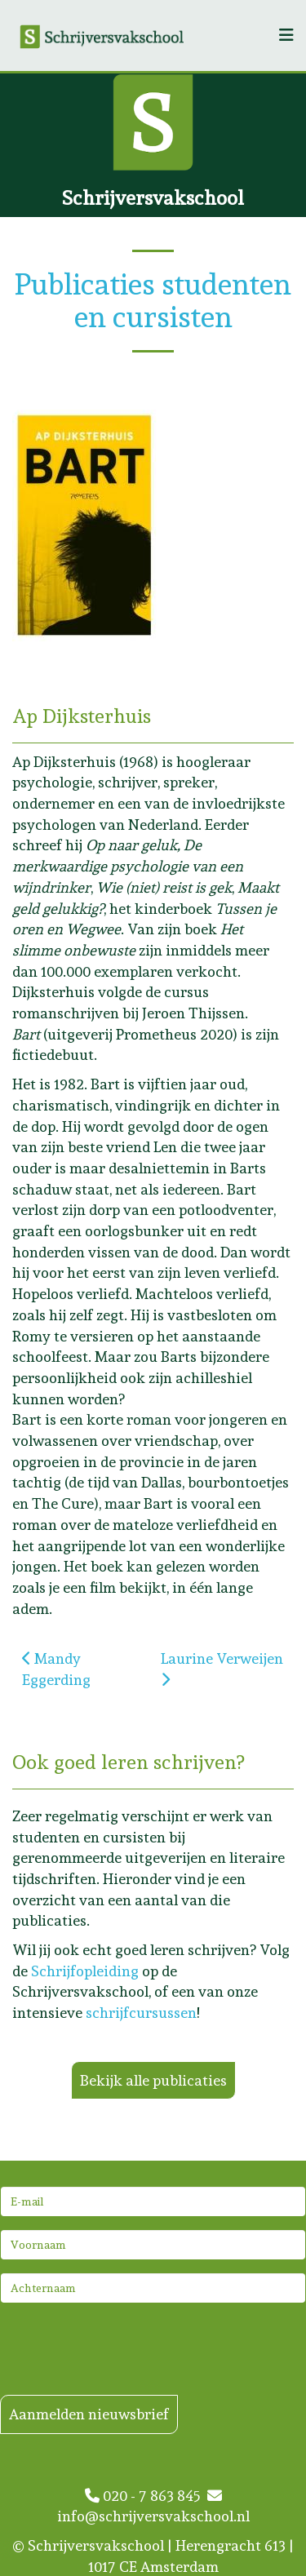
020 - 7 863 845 (146, 2495)
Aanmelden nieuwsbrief (89, 2414)
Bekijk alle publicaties (153, 2080)
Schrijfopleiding (85, 1971)
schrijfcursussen (141, 2012)
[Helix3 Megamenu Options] (286, 35)
